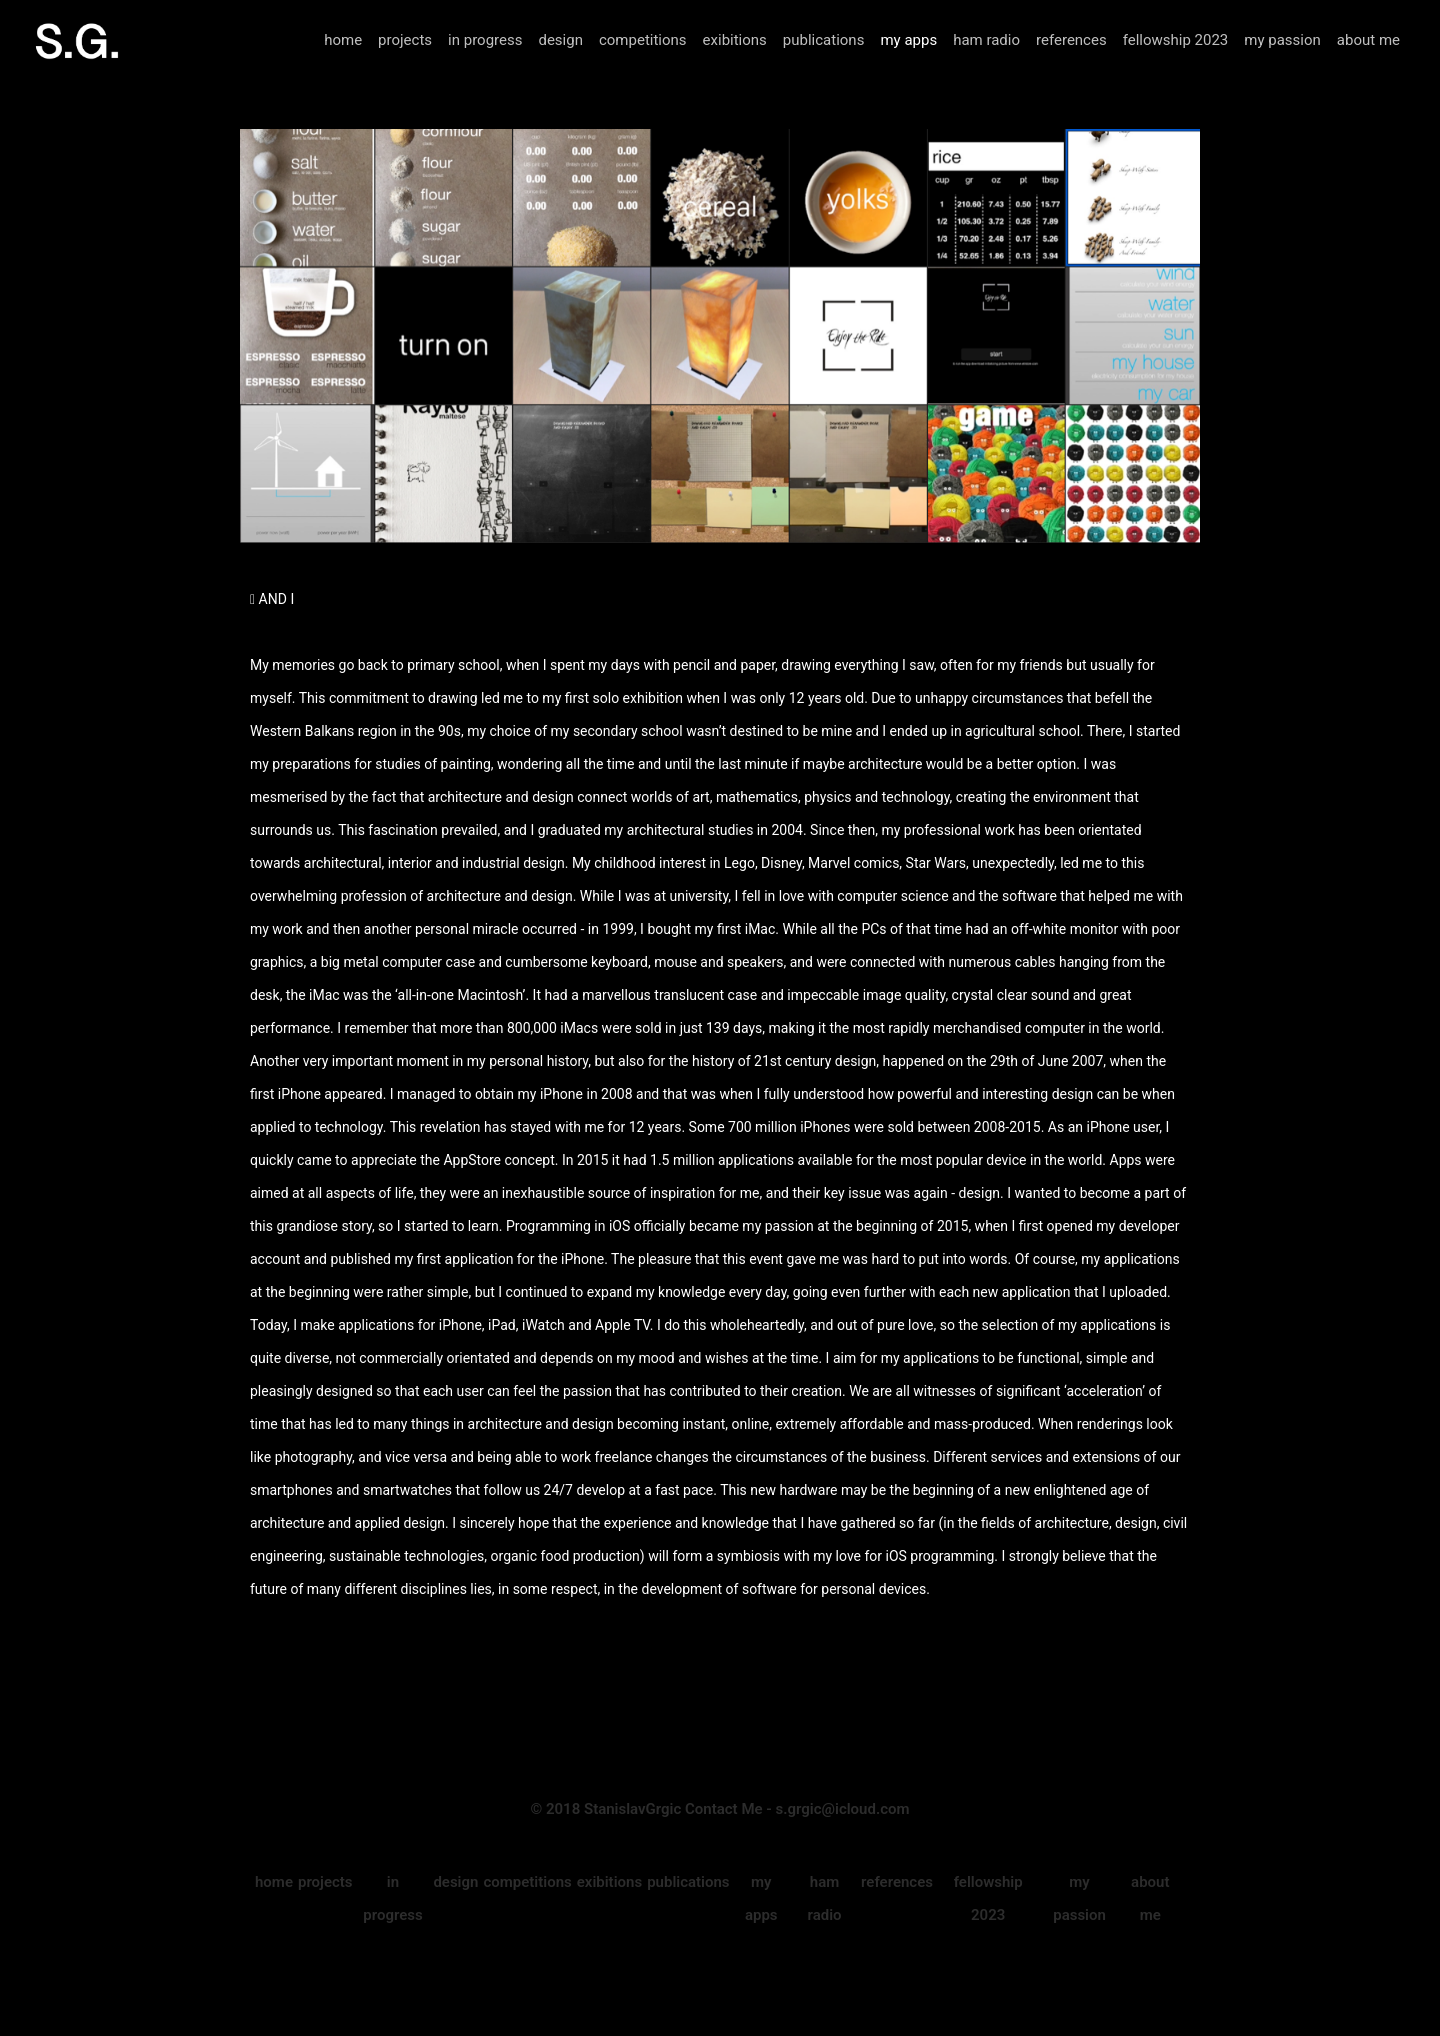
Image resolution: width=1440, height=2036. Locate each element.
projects (405, 40)
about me (1368, 40)
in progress (485, 40)
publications (824, 40)
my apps (908, 40)
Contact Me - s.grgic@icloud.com (797, 1809)
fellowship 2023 (1176, 40)
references (1071, 40)
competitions (643, 40)
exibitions (735, 40)
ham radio (986, 40)
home (343, 40)
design (560, 40)
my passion (1282, 40)
